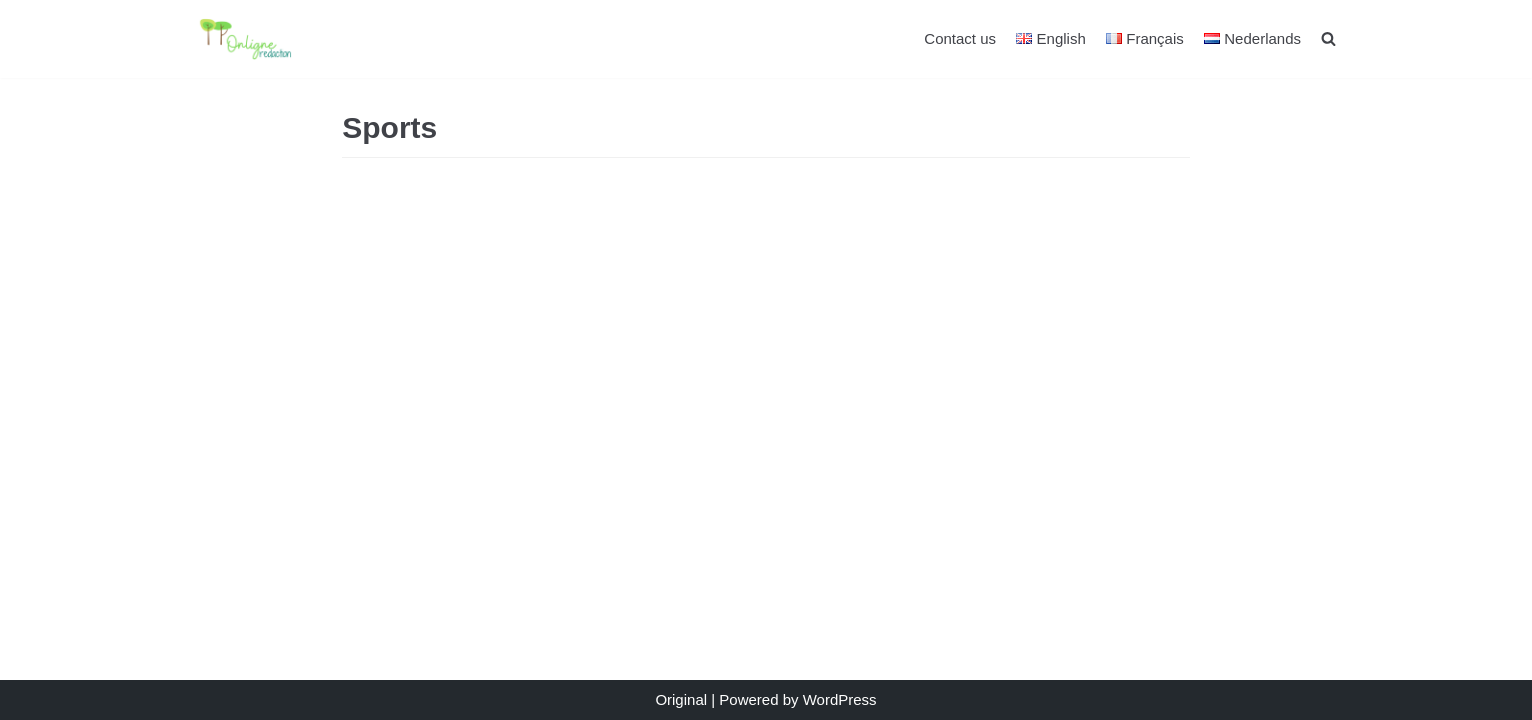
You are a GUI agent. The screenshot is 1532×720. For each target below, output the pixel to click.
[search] (1328, 38)
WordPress (840, 699)
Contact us (960, 38)
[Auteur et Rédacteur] (256, 39)
